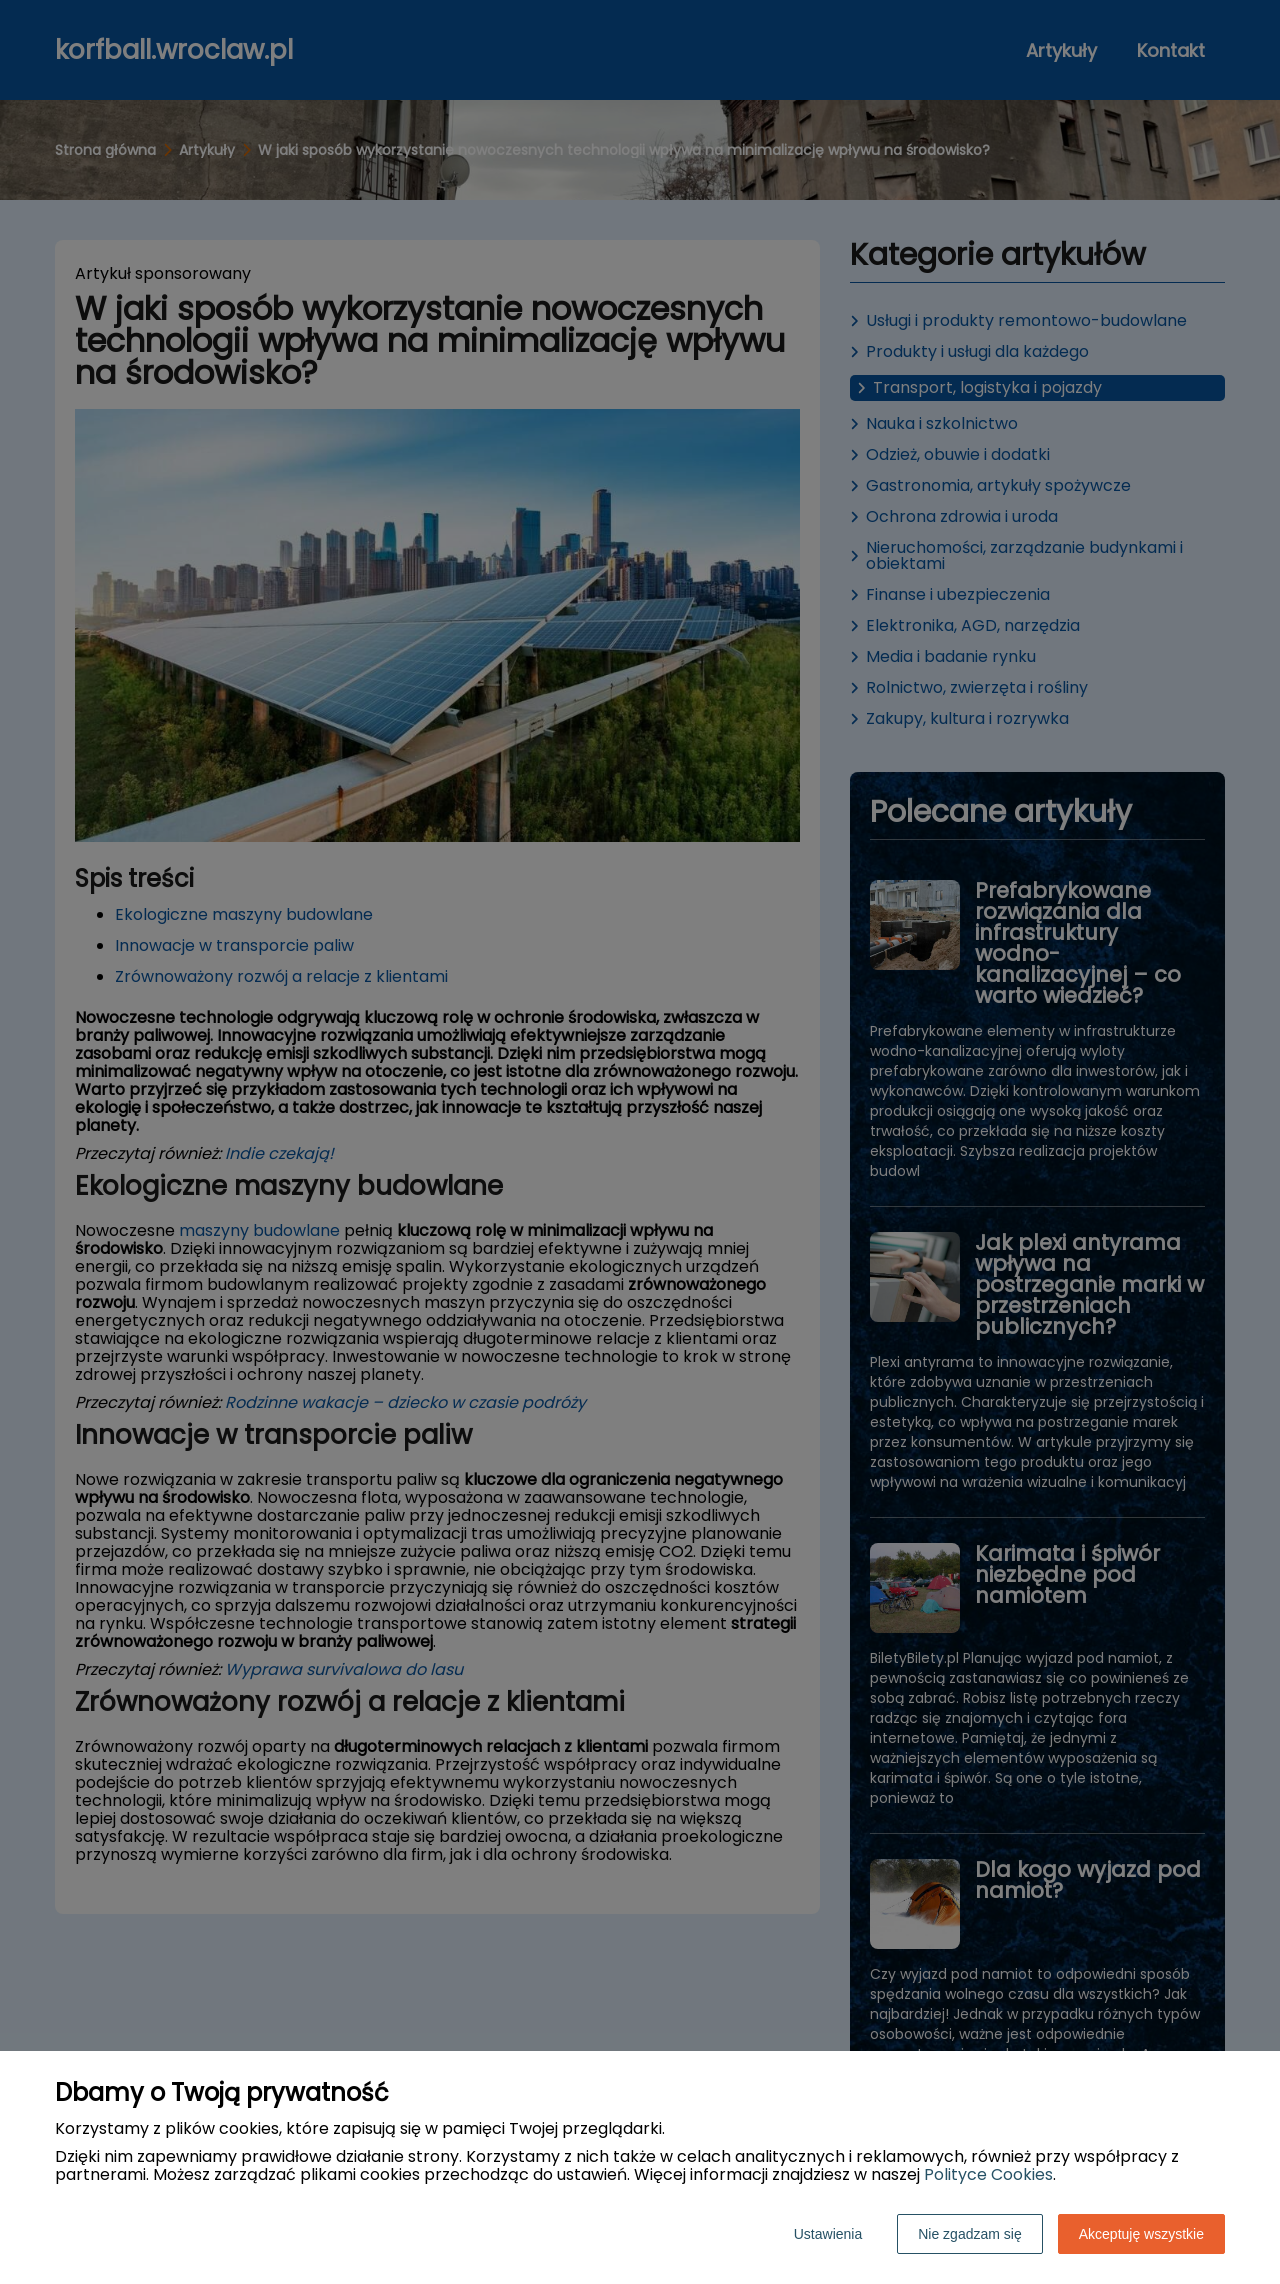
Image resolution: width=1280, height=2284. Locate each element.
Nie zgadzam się (970, 2234)
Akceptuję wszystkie (1141, 2234)
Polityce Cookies (988, 2174)
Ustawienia (828, 2234)
